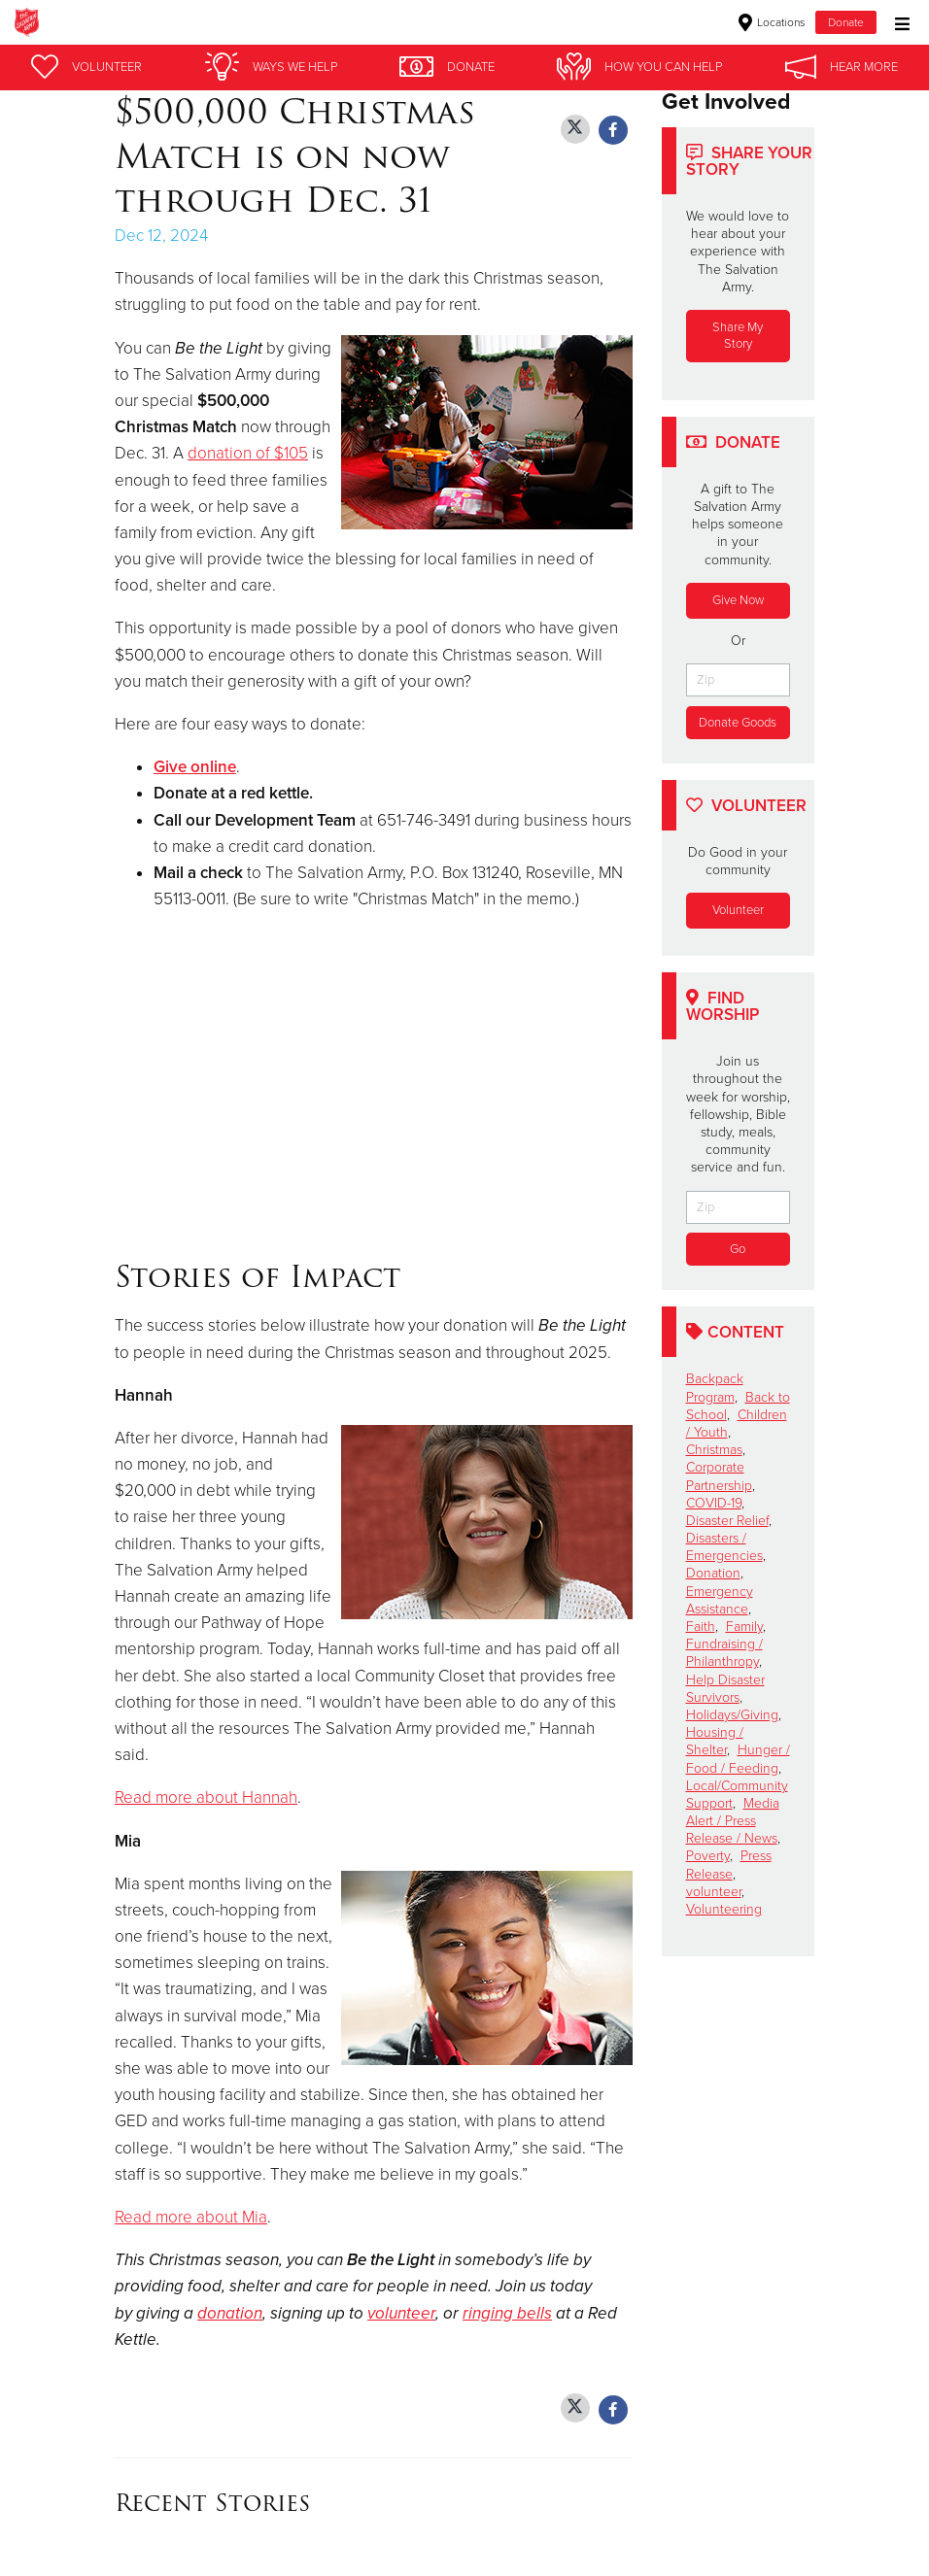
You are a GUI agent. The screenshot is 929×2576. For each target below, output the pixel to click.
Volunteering (724, 1909)
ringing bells (507, 2313)
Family (744, 1626)
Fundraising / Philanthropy (724, 1653)
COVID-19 (713, 1503)
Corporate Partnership (719, 1477)
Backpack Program (714, 1389)
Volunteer (738, 910)
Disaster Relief (727, 1520)
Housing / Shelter (714, 1741)
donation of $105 (248, 453)
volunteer (401, 2313)
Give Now (738, 600)
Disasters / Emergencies (724, 1547)
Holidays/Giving (732, 1715)
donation (229, 2313)
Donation (713, 1574)
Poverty (708, 1856)
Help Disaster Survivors (725, 1689)
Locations (772, 22)
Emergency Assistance (719, 1600)
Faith (700, 1626)
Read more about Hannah (206, 1797)
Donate (846, 22)
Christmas (714, 1449)
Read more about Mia (191, 2217)
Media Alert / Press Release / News (732, 1821)
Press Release (729, 1865)
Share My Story (737, 336)
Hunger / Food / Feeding (738, 1760)
